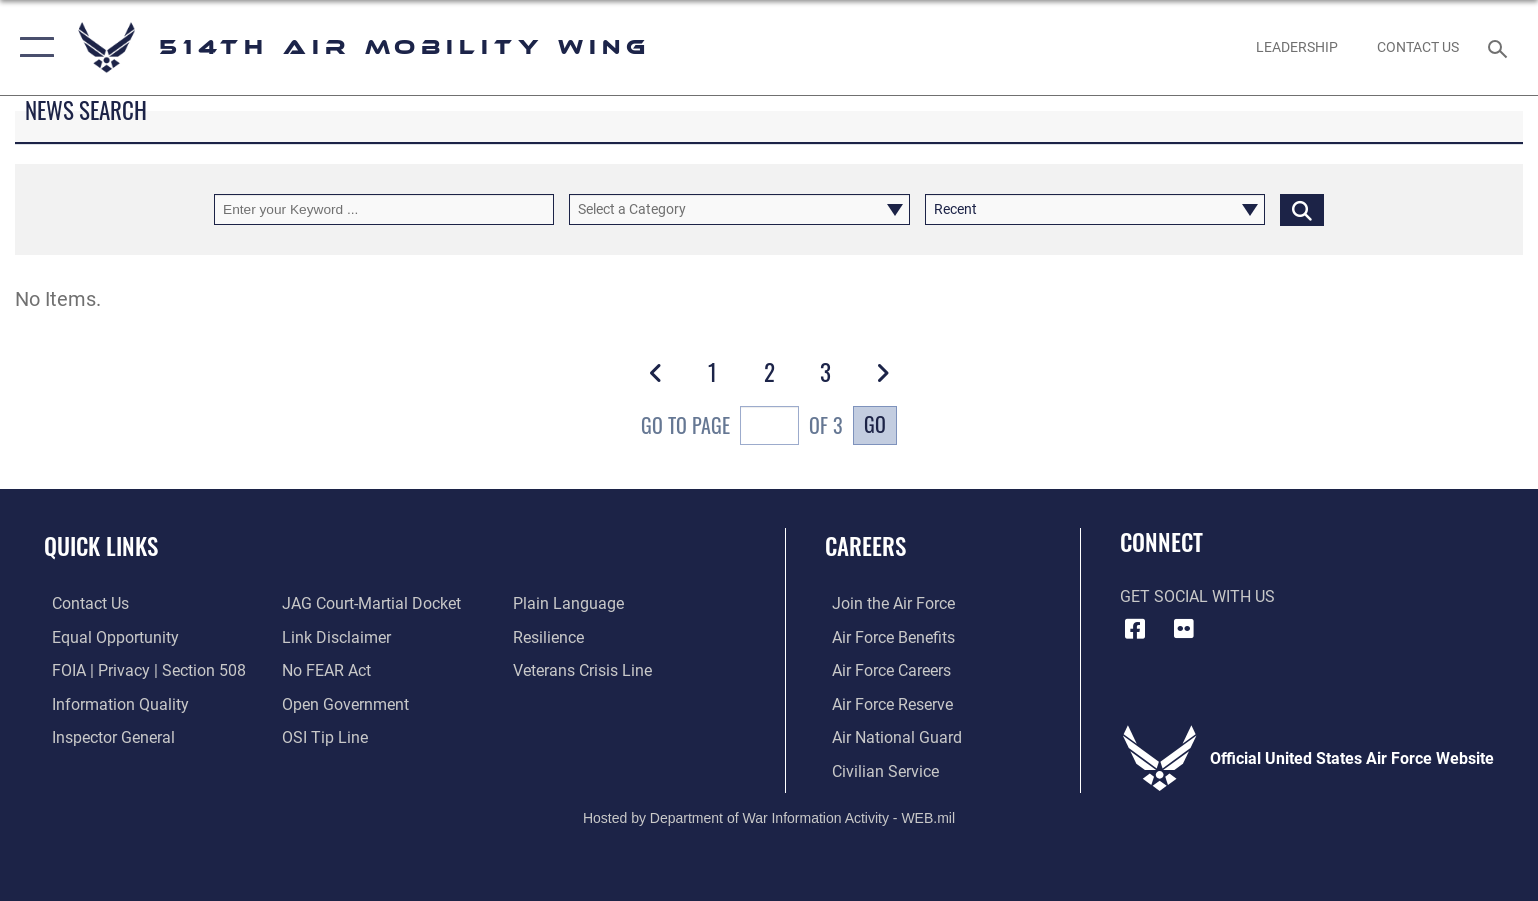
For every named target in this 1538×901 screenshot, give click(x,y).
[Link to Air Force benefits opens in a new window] (886, 637)
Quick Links (101, 545)
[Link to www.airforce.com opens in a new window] (886, 603)
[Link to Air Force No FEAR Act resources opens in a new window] (324, 670)
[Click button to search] (1302, 209)
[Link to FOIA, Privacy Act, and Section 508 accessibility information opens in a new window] (141, 670)
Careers (865, 545)
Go (875, 424)
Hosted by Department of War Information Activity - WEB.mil (769, 817)
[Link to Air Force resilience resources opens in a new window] (550, 637)
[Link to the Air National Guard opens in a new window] (890, 736)
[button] (32, 47)
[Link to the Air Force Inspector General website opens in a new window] (105, 736)
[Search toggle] (1500, 47)
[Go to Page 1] (712, 372)
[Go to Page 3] (825, 372)
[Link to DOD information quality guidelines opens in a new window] (112, 703)
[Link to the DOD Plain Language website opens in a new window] (570, 603)
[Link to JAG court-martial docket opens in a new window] (369, 603)
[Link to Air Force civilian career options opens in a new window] (878, 770)
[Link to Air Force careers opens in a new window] (884, 670)
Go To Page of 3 (742, 428)
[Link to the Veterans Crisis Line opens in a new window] (584, 670)
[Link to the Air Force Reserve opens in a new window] (885, 703)
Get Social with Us (1197, 596)
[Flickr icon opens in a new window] (1184, 629)
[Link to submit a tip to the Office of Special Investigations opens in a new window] (323, 736)
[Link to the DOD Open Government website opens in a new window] (343, 703)
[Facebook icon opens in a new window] (1135, 629)
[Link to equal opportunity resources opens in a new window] (107, 637)
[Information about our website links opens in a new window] (334, 637)
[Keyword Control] (384, 209)
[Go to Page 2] (768, 372)
